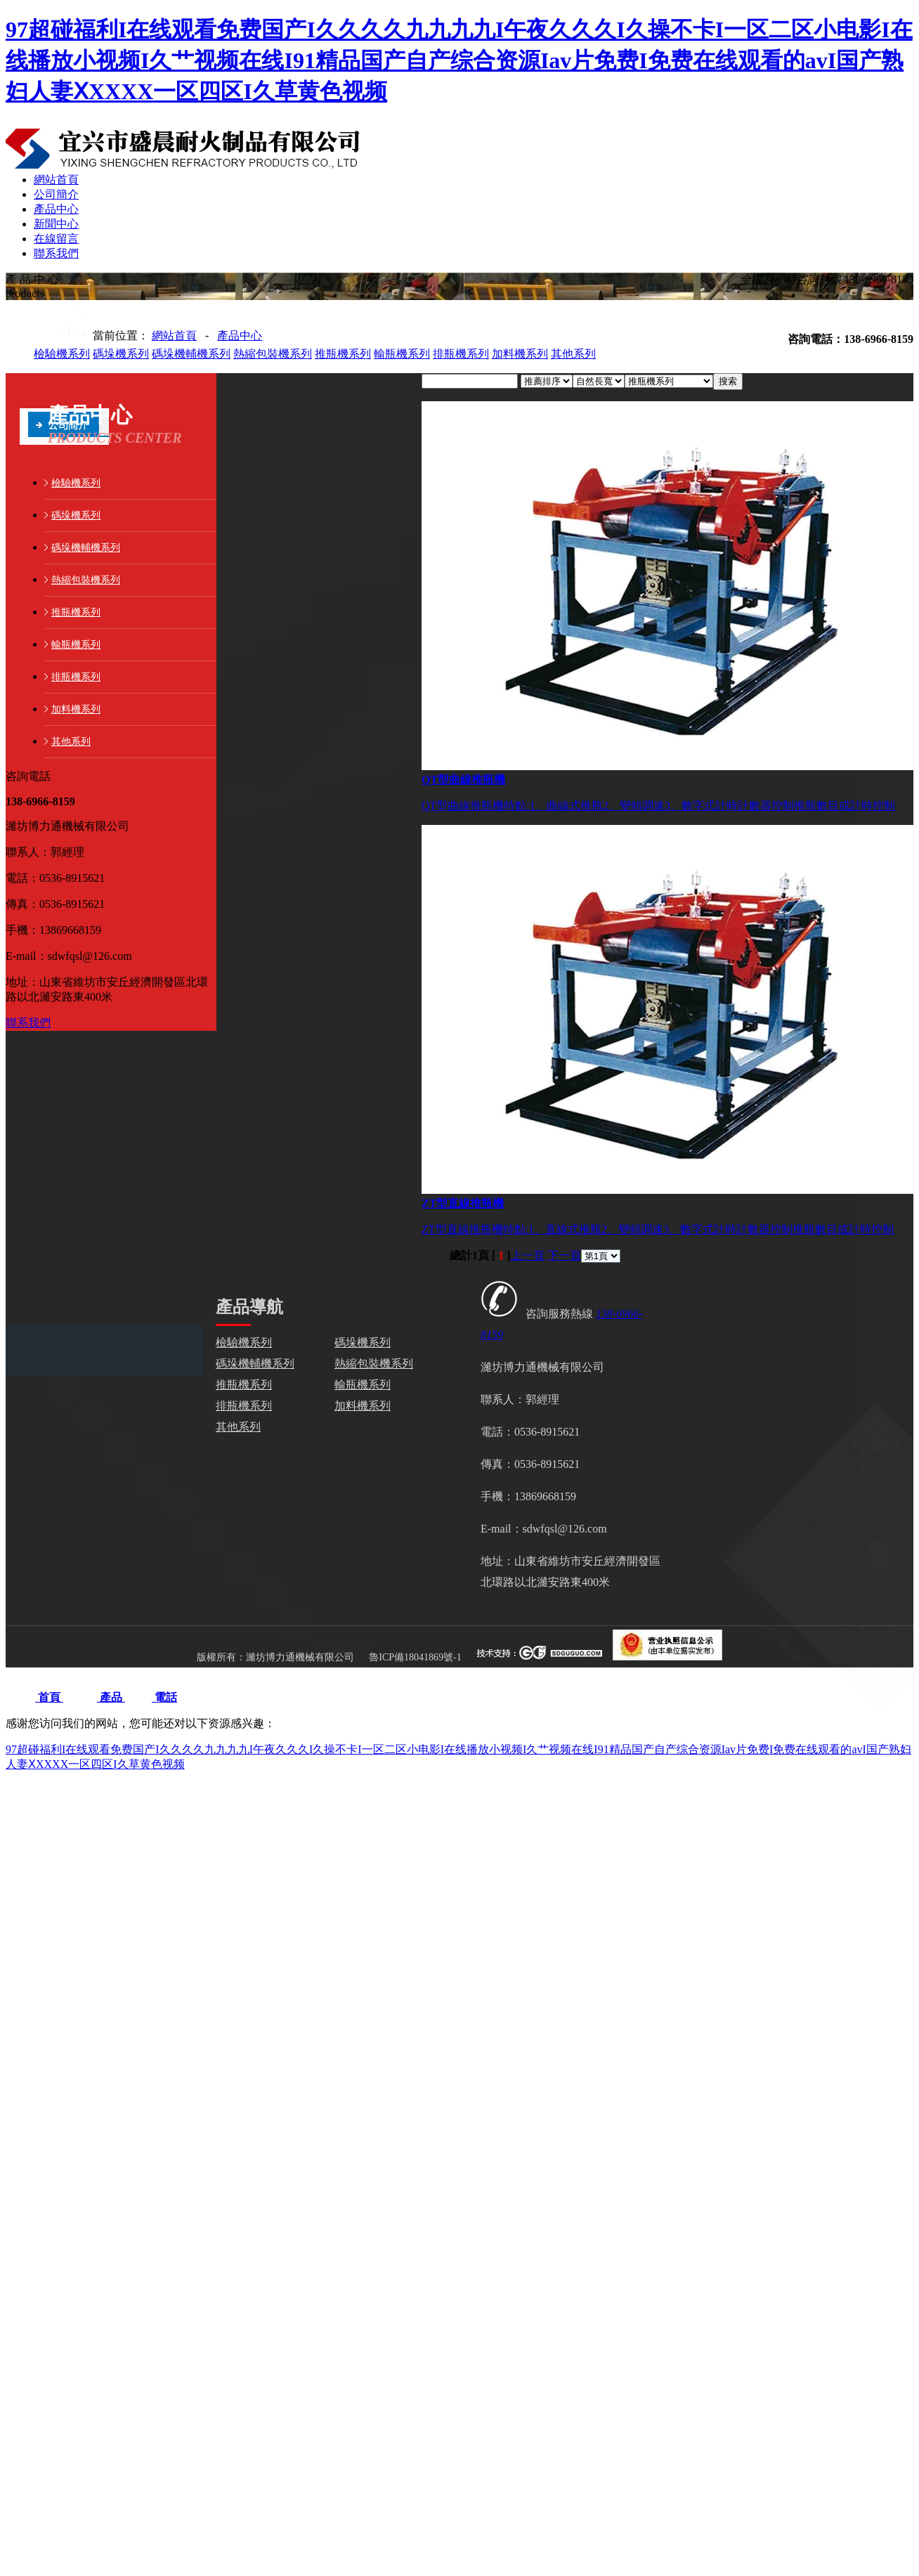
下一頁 (564, 1255)
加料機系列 (520, 354)
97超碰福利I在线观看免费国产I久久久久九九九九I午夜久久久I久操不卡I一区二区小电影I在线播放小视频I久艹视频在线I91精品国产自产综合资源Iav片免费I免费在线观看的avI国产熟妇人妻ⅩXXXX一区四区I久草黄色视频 (459, 60)
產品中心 (239, 335)
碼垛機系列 (121, 354)
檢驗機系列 (62, 354)
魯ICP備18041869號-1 (414, 1657)
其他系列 (573, 354)
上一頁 (528, 1255)
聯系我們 (28, 1023)
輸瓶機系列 (402, 354)
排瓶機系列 (461, 354)
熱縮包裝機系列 (272, 354)
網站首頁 (174, 335)
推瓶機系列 (343, 354)
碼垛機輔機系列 (191, 354)
